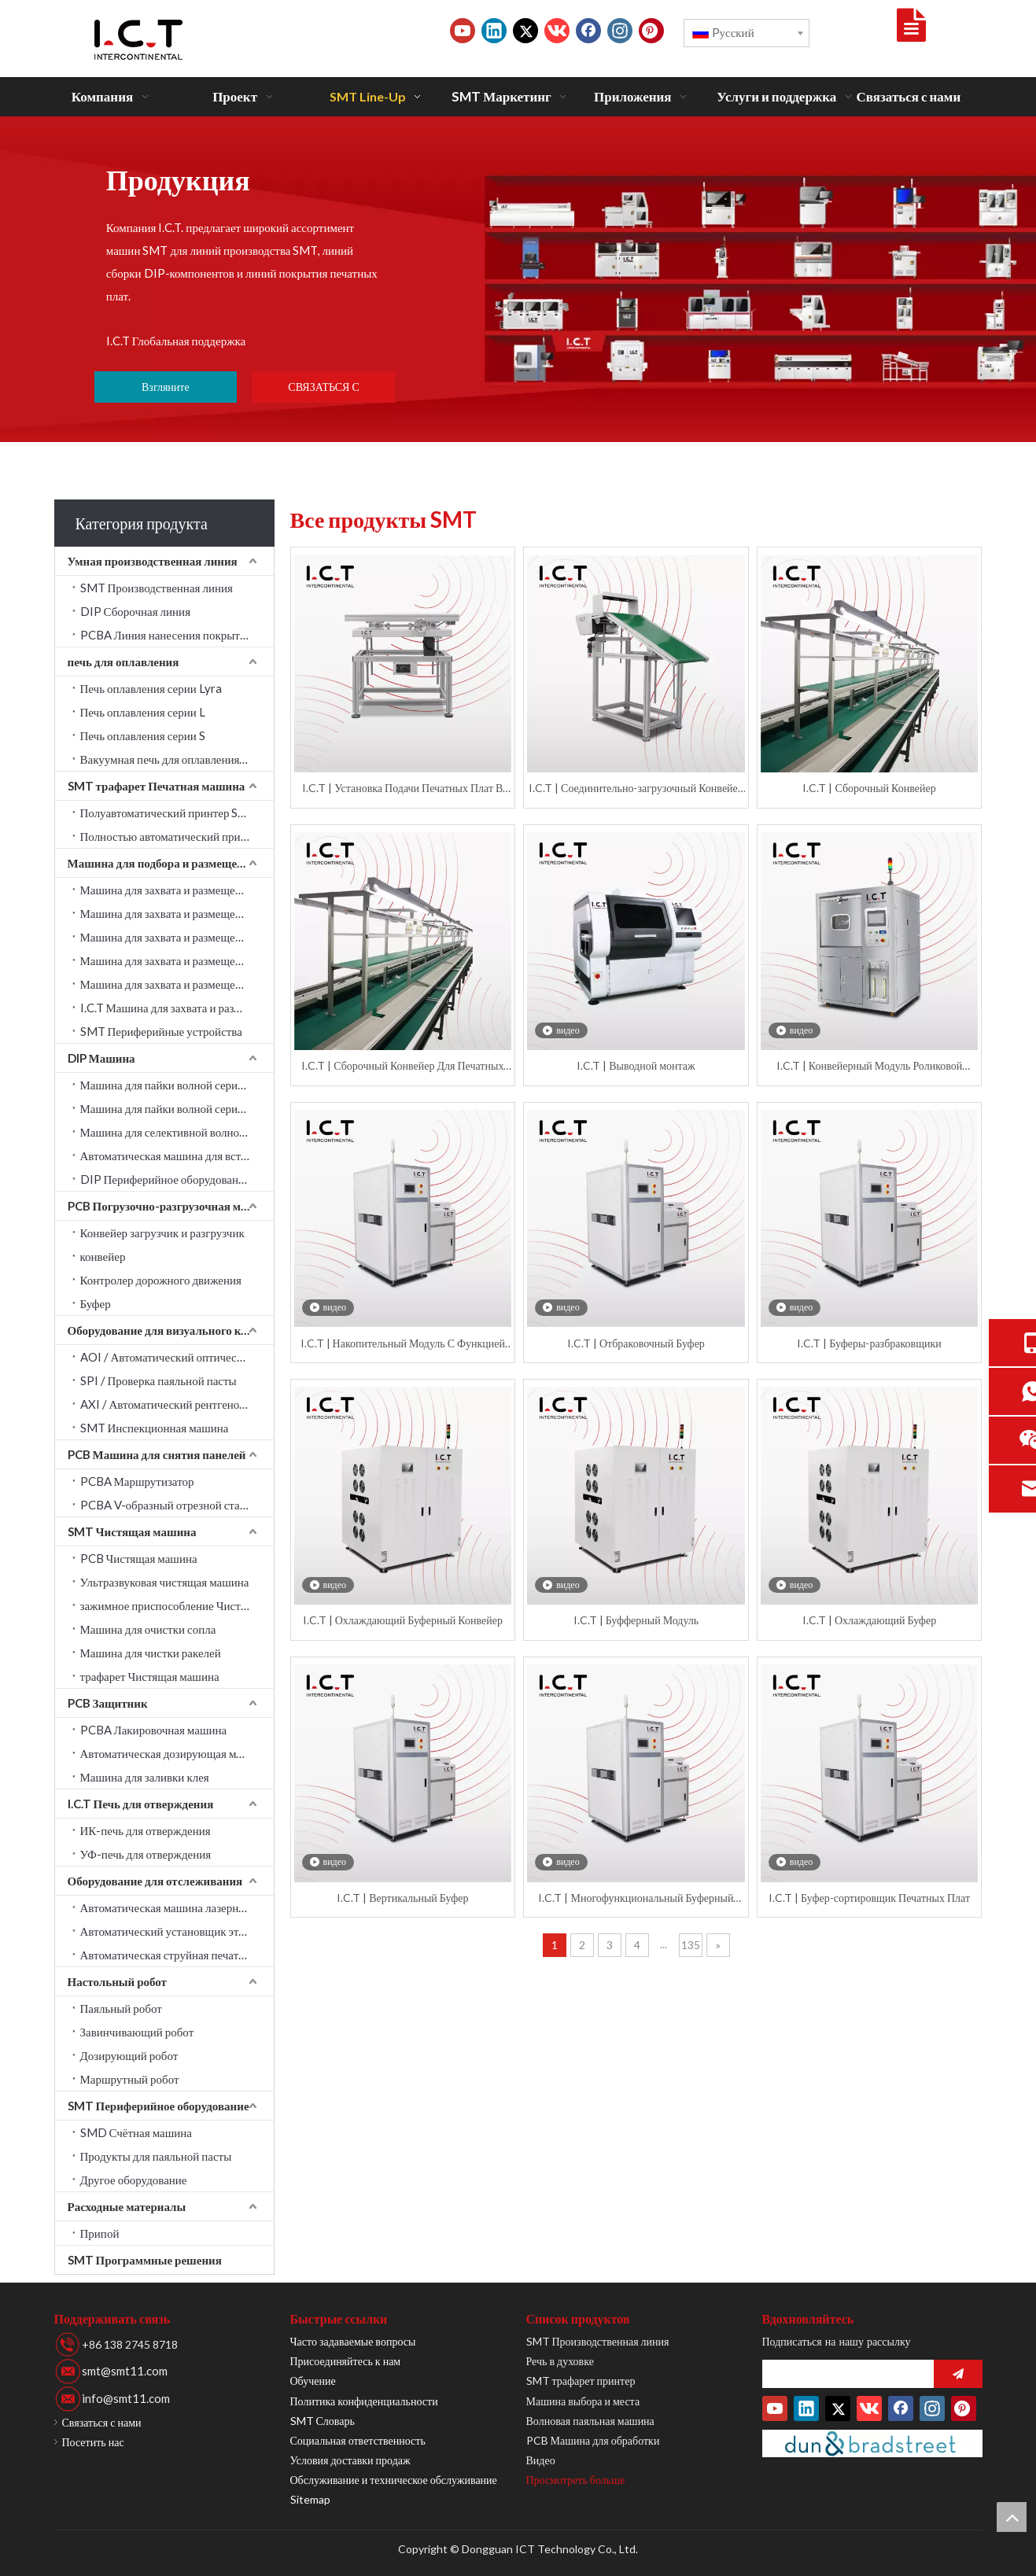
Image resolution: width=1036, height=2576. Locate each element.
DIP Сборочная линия (135, 611)
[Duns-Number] (872, 2443)
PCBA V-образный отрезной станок (169, 1505)
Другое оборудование (133, 2179)
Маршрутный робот (129, 2079)
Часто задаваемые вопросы (353, 2341)
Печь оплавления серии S (142, 735)
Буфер (95, 1303)
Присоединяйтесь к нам (345, 2361)
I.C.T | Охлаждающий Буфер (869, 1620)
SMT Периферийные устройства (161, 1031)
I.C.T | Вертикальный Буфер (402, 1897)
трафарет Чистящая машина (149, 1676)
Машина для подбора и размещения (162, 863)
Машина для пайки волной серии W (169, 1108)
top (1012, 2517)
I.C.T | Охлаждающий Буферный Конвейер (403, 1620)
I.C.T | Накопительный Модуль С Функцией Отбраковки (402, 1343)
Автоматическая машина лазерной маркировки (177, 1907)
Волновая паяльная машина (590, 2420)
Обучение (313, 2380)
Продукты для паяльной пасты (156, 2156)
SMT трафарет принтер (581, 2380)
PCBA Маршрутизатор (137, 1481)
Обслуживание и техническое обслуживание (393, 2479)
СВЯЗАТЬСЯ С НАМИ (323, 391)
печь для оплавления (123, 661)
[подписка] (958, 2374)
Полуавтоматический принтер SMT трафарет (177, 812)
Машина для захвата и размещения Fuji (177, 984)
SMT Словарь (322, 2420)
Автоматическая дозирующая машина (174, 1753)
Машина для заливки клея (144, 1777)
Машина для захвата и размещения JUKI (177, 913)
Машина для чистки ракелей (150, 1652)
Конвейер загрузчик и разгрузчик (162, 1232)
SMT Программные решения (145, 2260)
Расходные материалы (127, 2206)
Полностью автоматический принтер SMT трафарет (177, 836)
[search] (844, 2374)
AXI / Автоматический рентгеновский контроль (177, 1404)
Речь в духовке (560, 2361)
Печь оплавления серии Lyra (151, 688)
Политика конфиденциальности (364, 2401)
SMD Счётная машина (136, 2132)
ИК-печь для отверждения (145, 1830)
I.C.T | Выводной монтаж (636, 1065)
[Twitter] (525, 30)
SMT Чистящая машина (132, 1531)
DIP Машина (101, 1058)
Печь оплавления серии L (142, 712)
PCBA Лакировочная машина (153, 1730)
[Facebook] (588, 30)
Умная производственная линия (153, 561)
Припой (100, 2233)
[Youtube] (462, 30)
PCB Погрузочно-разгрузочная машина (171, 1206)
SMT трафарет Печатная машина (156, 786)
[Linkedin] (494, 30)
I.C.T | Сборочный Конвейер (868, 787)
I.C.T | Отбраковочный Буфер (636, 1343)
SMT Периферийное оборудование (158, 2106)
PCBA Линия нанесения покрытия (166, 635)
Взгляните (166, 386)
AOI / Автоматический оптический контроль (177, 1357)
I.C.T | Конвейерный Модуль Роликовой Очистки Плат (869, 1066)
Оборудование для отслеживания (155, 1881)
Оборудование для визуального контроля (171, 1330)
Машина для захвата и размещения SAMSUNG (177, 890)
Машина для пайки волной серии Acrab (177, 1085)
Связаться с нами (102, 2422)
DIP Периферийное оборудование (165, 1179)
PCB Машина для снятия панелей (157, 1454)
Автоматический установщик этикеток (176, 1931)
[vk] (557, 30)
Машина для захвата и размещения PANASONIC (177, 960)
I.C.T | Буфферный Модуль (636, 1620)
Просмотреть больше (575, 2479)
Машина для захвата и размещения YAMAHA (177, 937)
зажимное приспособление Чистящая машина (177, 1605)
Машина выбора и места (583, 2401)
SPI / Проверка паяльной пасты (158, 1380)
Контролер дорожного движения (160, 1280)
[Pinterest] (651, 30)
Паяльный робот (121, 2008)
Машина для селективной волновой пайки (177, 1132)
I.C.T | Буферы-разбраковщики (869, 1343)
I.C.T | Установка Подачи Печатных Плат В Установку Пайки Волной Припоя (402, 788)
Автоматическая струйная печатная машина (177, 1955)
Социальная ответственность (358, 2440)
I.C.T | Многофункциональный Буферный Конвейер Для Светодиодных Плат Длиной (636, 1898)
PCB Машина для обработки (593, 2440)
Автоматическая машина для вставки (172, 1155)
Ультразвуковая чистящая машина (164, 1582)
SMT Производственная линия (156, 587)
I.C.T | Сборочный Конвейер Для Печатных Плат (402, 1066)
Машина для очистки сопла (148, 1629)
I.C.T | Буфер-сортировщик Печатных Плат (869, 1897)
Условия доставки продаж (350, 2460)
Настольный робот (117, 1981)
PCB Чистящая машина (138, 1558)
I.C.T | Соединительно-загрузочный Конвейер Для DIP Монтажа (636, 788)
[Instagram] (619, 30)
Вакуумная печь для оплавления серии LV (177, 759)
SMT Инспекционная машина (154, 1428)
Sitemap (310, 2499)
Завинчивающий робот (137, 2032)
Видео (540, 2460)
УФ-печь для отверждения (146, 1854)
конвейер (103, 1256)
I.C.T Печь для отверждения (141, 1804)
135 (690, 1944)
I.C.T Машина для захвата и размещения (177, 1008)
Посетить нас (93, 2442)
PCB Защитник (108, 1703)
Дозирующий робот (129, 2055)
